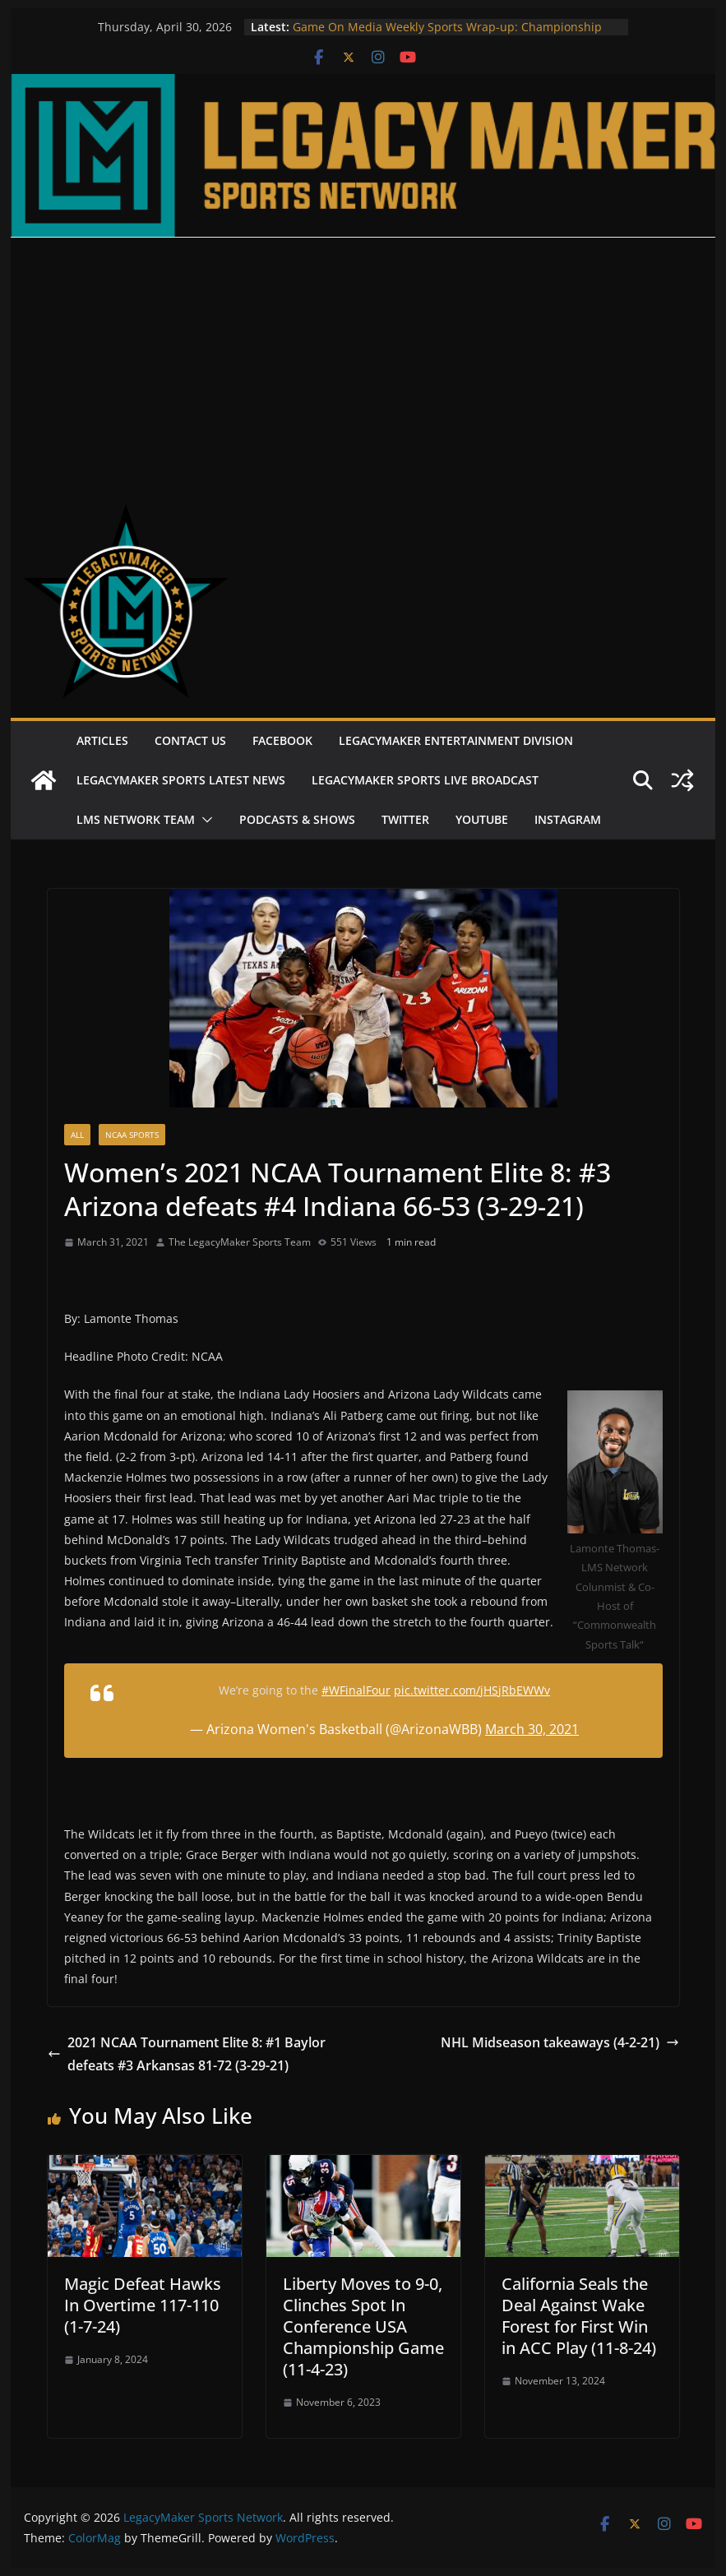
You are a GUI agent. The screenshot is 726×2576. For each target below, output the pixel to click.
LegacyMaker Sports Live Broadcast (425, 780)
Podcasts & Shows (297, 819)
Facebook (282, 740)
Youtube (481, 819)
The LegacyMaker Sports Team (240, 1242)
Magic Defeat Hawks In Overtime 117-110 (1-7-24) (142, 2305)
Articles (102, 740)
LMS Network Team (135, 819)
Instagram (567, 819)
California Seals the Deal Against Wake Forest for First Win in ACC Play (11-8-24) (579, 2316)
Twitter (405, 819)
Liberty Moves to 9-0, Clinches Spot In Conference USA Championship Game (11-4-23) (363, 2326)
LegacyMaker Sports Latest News (180, 780)
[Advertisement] (363, 361)
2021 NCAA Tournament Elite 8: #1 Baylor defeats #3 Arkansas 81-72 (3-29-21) (187, 2054)
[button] (204, 819)
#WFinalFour (356, 1690)
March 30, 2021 (532, 1729)
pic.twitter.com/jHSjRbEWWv (472, 1690)
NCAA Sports (132, 1134)
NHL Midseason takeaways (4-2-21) (560, 2042)
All (77, 1134)
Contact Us (190, 740)
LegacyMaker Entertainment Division (456, 740)
